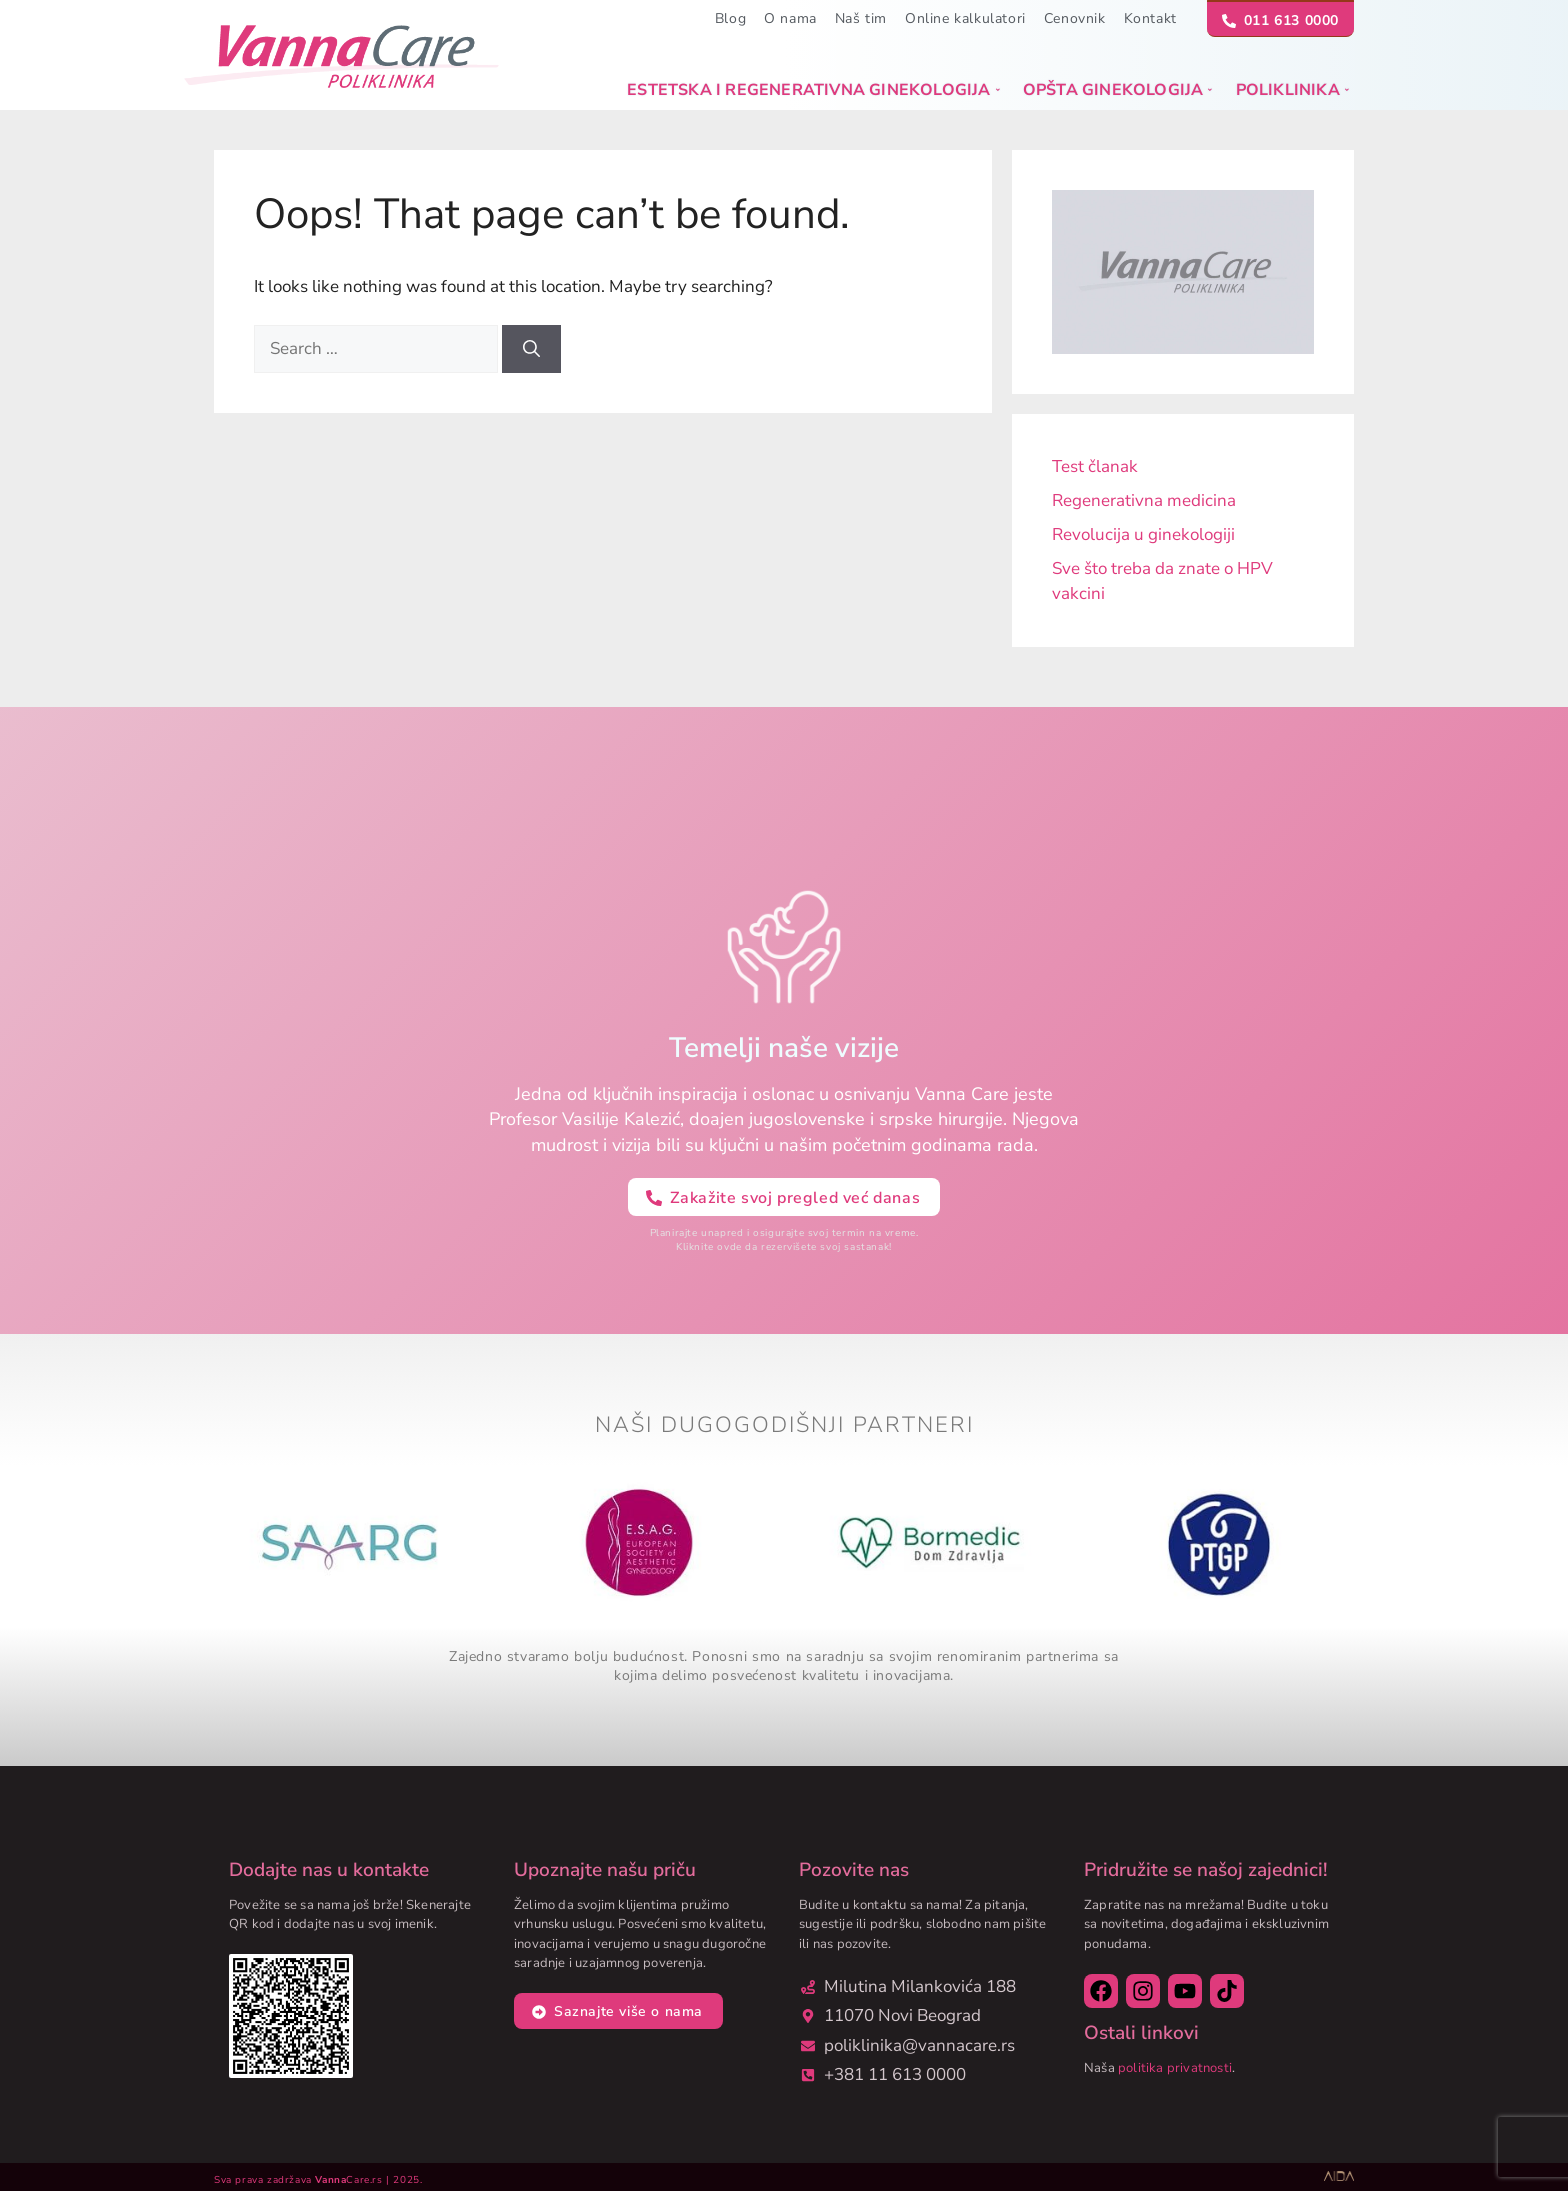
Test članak (1095, 466)
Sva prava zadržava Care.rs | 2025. (318, 2180)
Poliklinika (1292, 90)
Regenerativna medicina (1144, 500)
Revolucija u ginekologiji (1143, 534)
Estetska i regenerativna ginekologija (813, 90)
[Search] (531, 349)
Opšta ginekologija (1118, 90)
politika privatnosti (1175, 2068)
